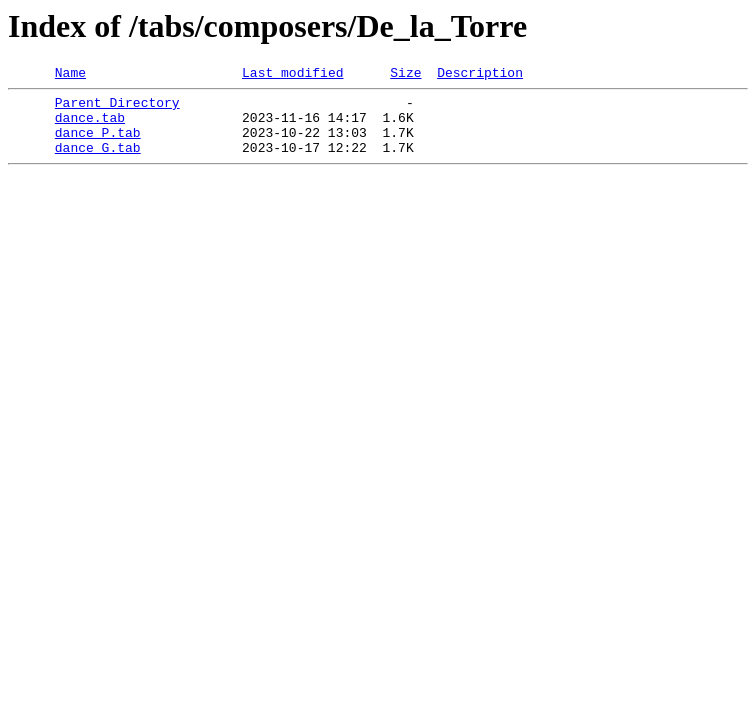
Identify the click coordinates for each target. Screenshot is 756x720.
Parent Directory (117, 108)
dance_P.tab (98, 144)
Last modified (292, 75)
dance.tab (90, 126)
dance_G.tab (98, 162)
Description (480, 75)
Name (70, 75)
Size (405, 75)
